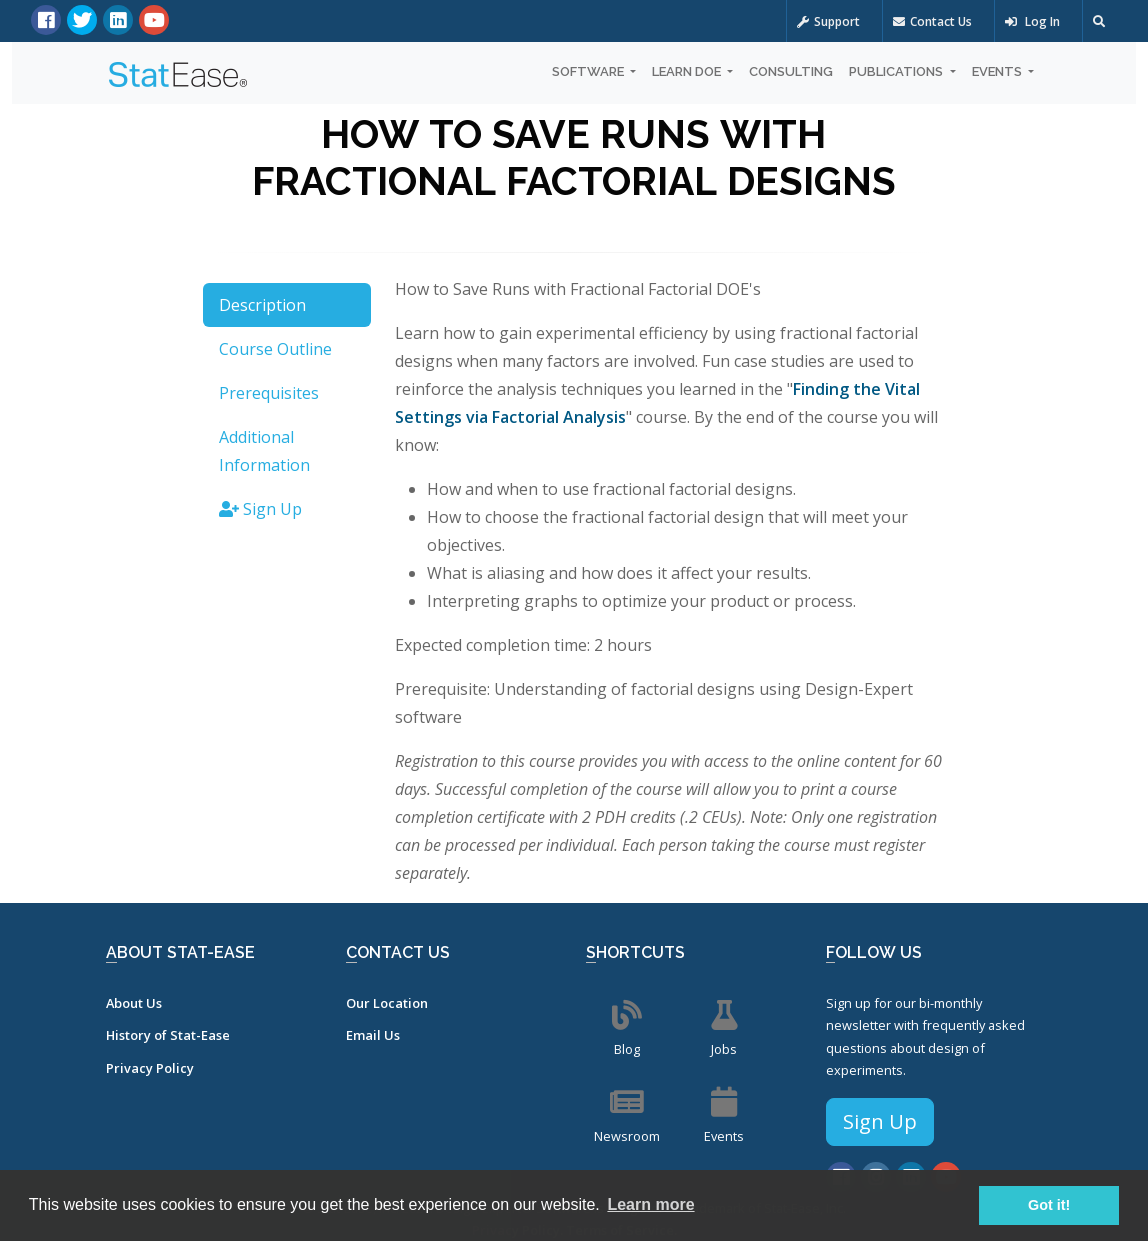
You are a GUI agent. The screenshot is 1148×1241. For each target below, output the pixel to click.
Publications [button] (897, 71)
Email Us (373, 1035)
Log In (1032, 21)
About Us (134, 1003)
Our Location (387, 1003)
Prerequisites (269, 393)
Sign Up (260, 509)
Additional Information (264, 451)
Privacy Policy (150, 1068)
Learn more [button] (650, 1204)
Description (262, 305)
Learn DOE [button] (688, 71)
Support (828, 21)
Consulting (791, 71)
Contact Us (932, 21)
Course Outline (275, 349)
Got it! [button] (1049, 1205)
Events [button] (998, 71)
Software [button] (589, 71)
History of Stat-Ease (168, 1035)
